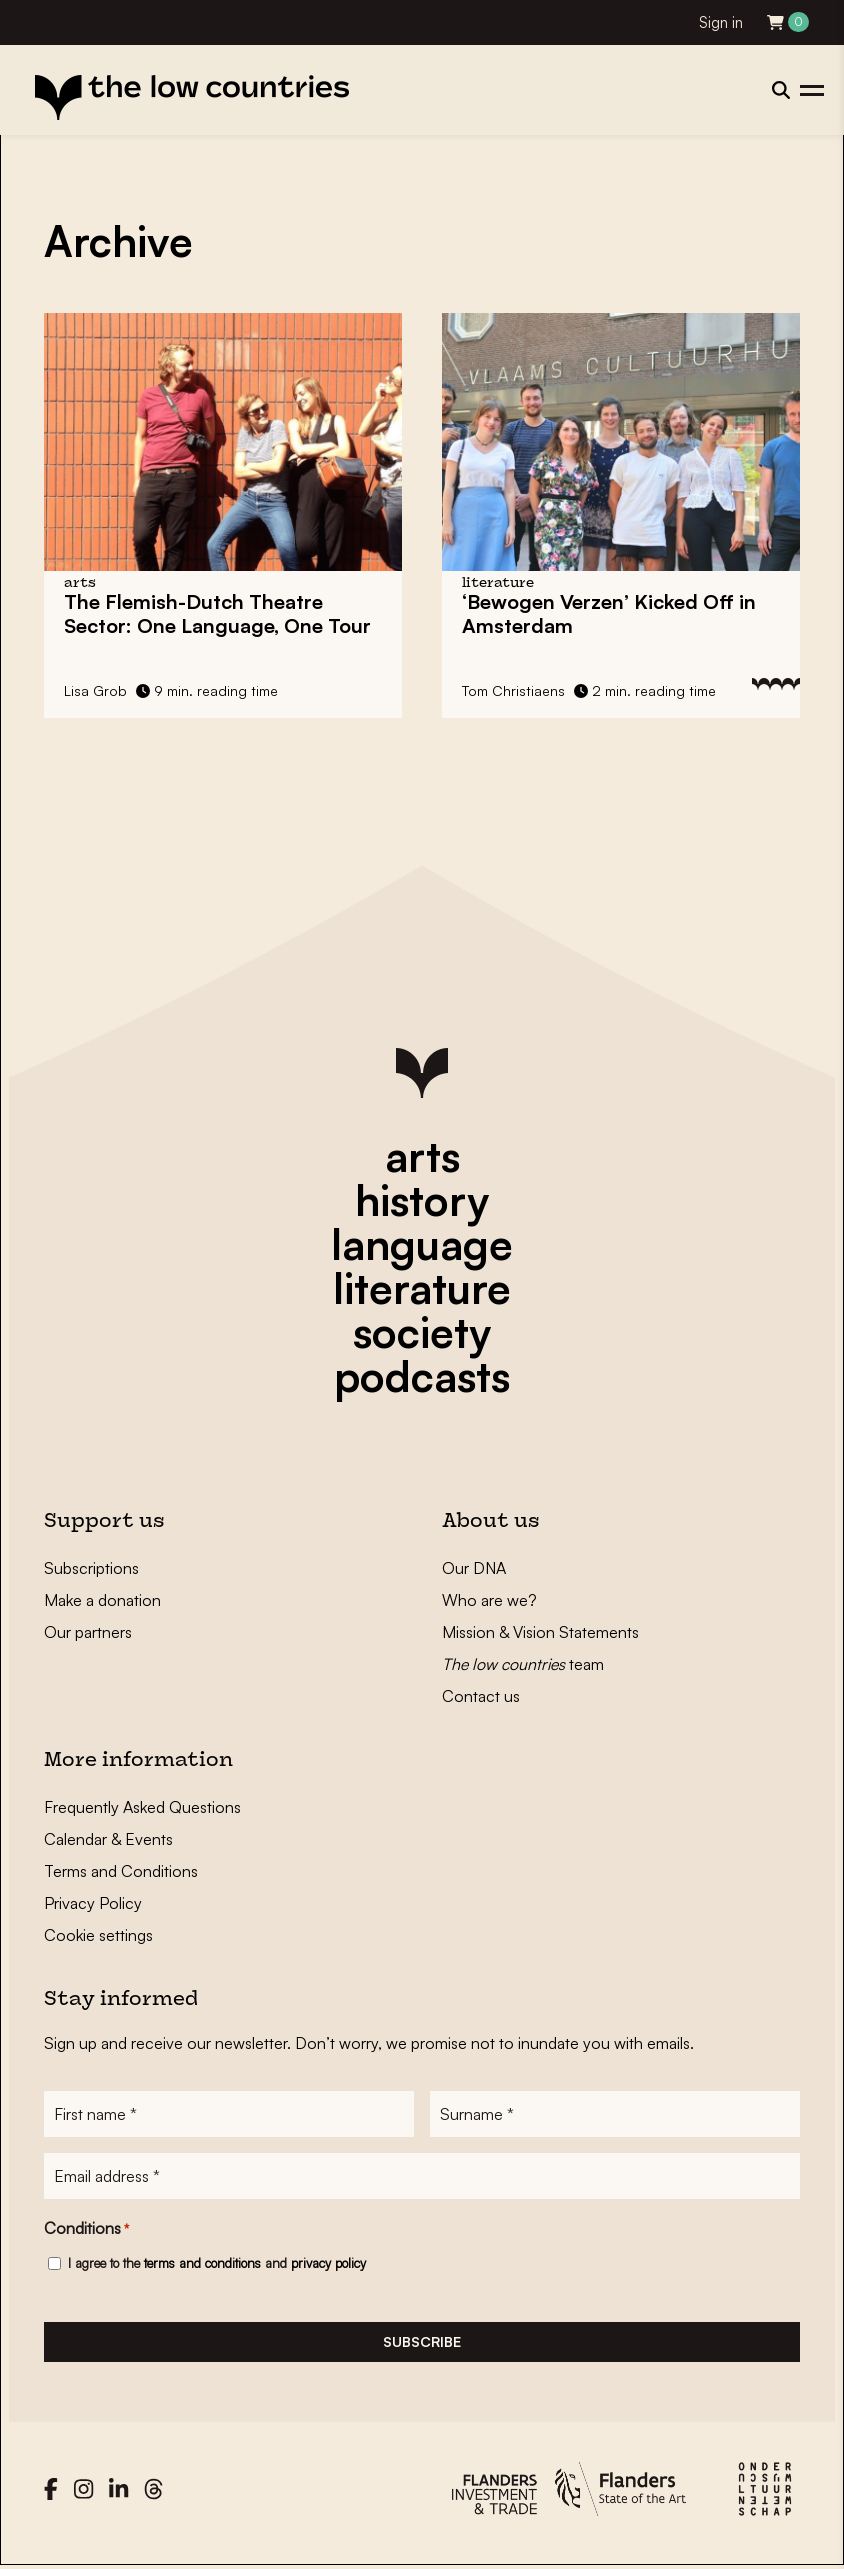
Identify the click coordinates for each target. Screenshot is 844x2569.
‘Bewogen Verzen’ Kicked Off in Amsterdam (609, 613)
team (523, 1664)
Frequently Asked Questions (142, 1807)
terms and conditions (202, 2263)
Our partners (88, 1632)
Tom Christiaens (513, 690)
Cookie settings (98, 1935)
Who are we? (489, 1600)
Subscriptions (91, 1568)
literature (422, 1288)
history (422, 1200)
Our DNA (474, 1568)
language (422, 1244)
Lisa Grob (95, 690)
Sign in (721, 22)
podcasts (422, 1376)
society (422, 1332)
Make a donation (102, 1600)
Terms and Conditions (121, 1871)
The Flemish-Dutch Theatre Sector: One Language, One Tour (217, 613)
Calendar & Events (108, 1839)
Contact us (481, 1696)
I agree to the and (217, 2263)
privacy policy (328, 2263)
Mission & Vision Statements (540, 1632)
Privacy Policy (93, 1903)
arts (422, 1156)
